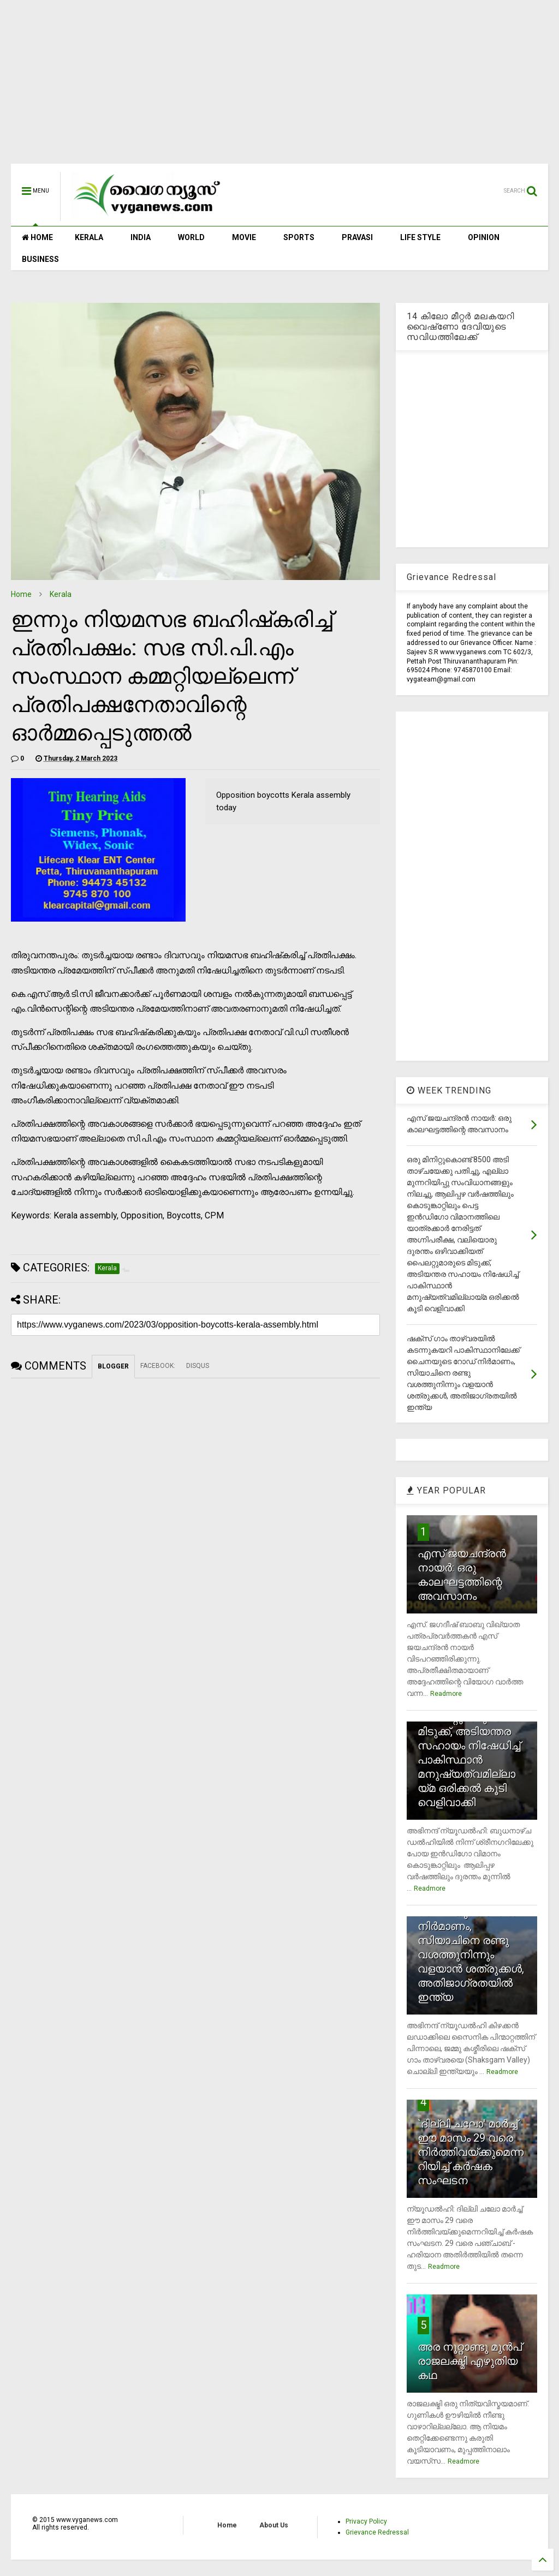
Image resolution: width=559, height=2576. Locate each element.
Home (21, 594)
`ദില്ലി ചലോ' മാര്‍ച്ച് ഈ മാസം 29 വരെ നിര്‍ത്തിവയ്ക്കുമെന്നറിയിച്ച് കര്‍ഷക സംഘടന (471, 2152)
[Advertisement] (279, 87)
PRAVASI (357, 237)
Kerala (61, 594)
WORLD (191, 237)
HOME (37, 237)
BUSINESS (40, 259)
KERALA (89, 237)
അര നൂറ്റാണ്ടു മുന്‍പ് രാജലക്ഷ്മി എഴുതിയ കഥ (470, 2361)
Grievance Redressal (377, 2532)
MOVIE (244, 237)
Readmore (446, 1694)
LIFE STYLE (420, 237)
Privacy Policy (366, 2521)
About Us (273, 2525)
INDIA (140, 237)
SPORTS (298, 237)
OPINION (483, 237)
